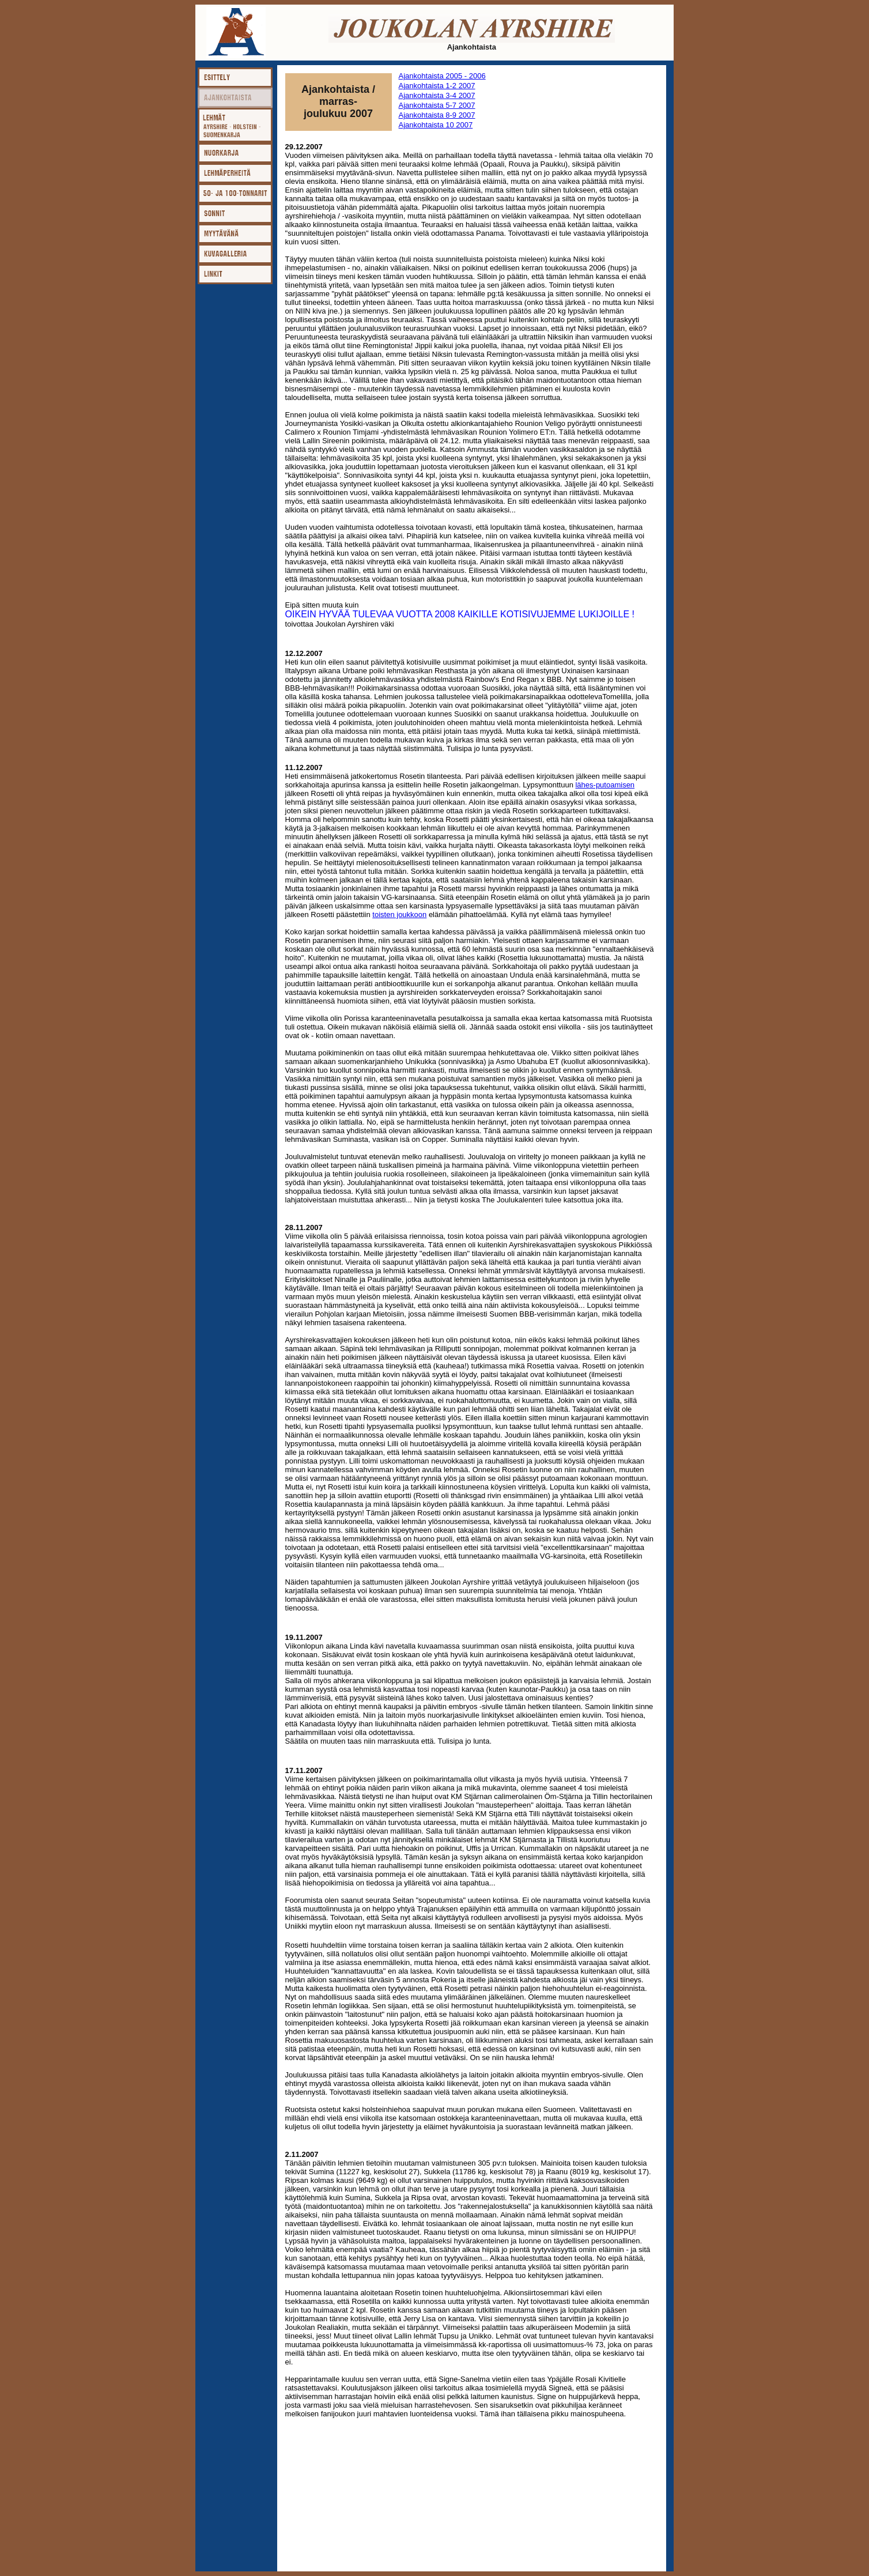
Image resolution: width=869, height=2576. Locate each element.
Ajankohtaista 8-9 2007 (437, 115)
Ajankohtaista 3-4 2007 (437, 95)
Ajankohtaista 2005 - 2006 (442, 75)
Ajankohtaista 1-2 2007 (437, 85)
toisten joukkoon (399, 914)
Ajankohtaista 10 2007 (436, 124)
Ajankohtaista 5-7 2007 (437, 105)
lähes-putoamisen (604, 784)
